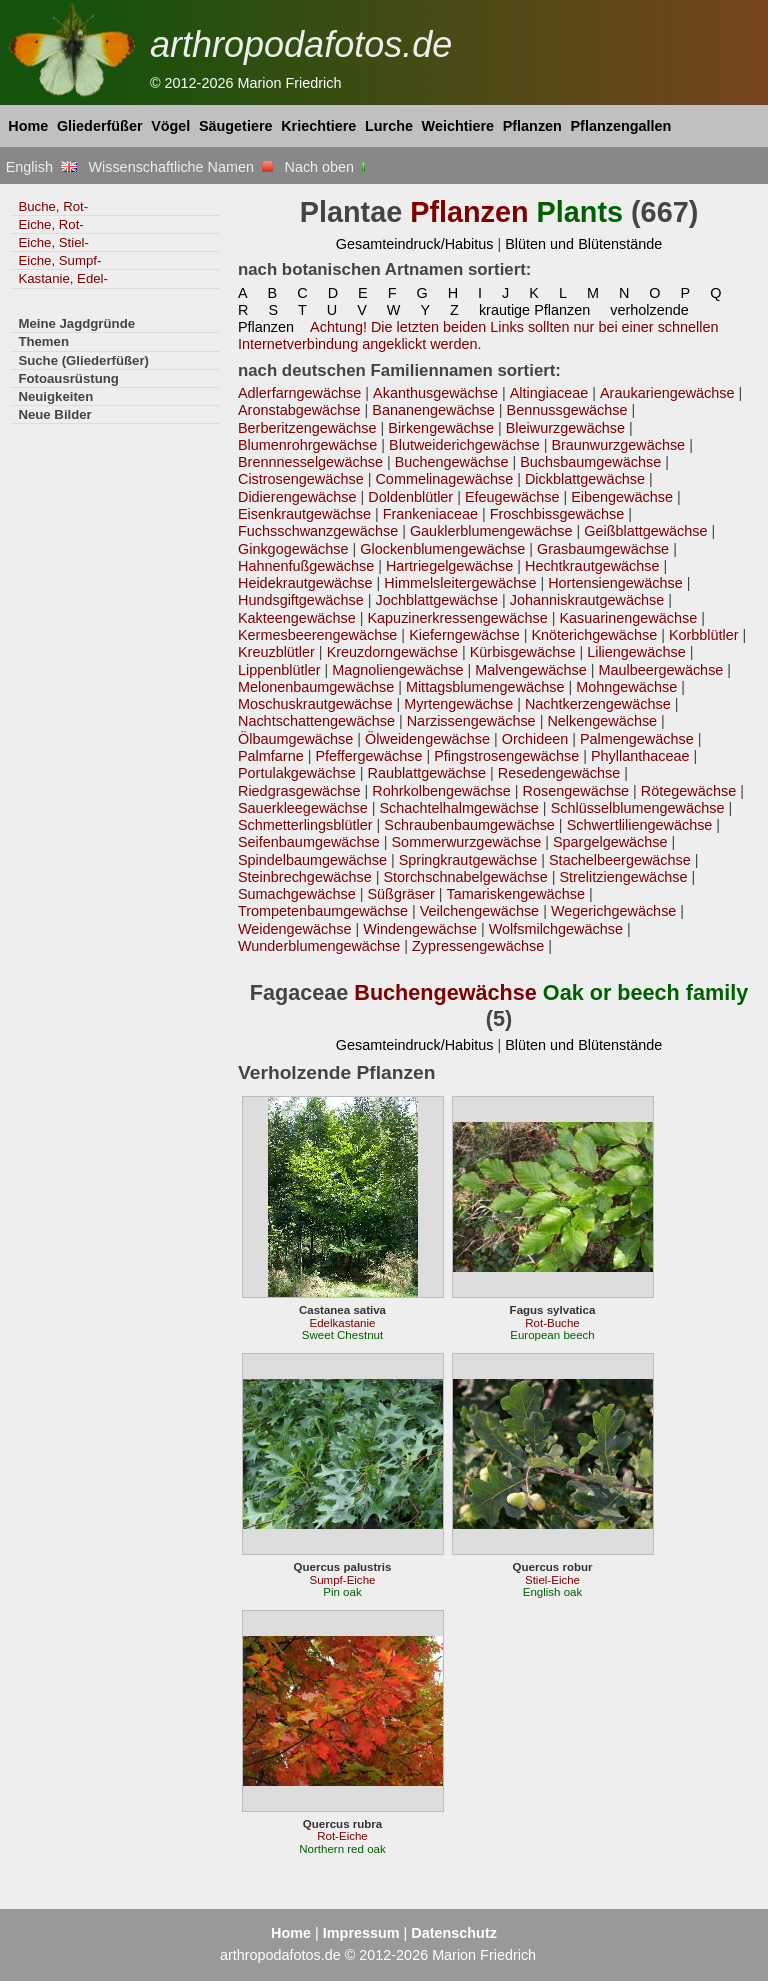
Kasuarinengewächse (628, 618)
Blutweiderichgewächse (464, 445)
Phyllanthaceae (640, 756)
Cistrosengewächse (301, 479)
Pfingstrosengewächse (506, 756)
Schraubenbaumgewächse (469, 825)
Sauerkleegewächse (303, 808)
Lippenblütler (279, 670)
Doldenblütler (410, 497)
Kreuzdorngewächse (392, 652)
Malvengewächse (530, 670)
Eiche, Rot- (50, 224)
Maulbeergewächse (660, 670)
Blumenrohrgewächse (307, 445)
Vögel (170, 126)
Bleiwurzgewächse (565, 428)
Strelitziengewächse (623, 877)
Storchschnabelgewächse (466, 877)
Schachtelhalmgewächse (459, 808)
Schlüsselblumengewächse (638, 808)
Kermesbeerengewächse (317, 635)
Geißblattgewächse (645, 531)
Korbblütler (704, 635)
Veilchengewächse (479, 911)
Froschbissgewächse (557, 514)
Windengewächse (420, 929)
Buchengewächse (452, 462)
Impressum (361, 1933)
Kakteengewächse (297, 618)
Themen (43, 341)
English (41, 167)
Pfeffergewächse (368, 756)
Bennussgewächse (567, 410)
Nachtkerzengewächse (598, 704)
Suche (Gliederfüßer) (83, 360)
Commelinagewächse (444, 479)
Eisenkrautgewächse (304, 514)
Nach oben (327, 167)
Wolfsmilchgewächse (556, 929)
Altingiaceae (549, 393)
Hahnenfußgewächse (306, 566)
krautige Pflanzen (534, 310)
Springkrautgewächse (468, 860)
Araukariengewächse (667, 393)
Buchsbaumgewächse (590, 462)
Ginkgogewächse (293, 549)
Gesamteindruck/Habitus (415, 244)
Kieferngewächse (464, 635)
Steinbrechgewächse (305, 877)
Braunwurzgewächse (618, 445)
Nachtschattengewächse (316, 721)
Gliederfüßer (100, 126)
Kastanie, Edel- (63, 278)
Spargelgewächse (610, 842)
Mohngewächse (626, 687)
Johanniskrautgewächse (587, 600)
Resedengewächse (559, 773)
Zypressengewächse (478, 946)
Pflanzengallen (621, 126)
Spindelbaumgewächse (312, 860)
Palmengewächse (637, 739)
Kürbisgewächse (523, 652)
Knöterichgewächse (594, 635)
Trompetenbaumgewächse (323, 911)
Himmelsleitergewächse (460, 583)
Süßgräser (400, 894)
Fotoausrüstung (68, 378)
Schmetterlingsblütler (305, 825)
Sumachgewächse (297, 894)
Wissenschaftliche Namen (180, 167)
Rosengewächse (576, 791)
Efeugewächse (512, 497)
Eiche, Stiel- (53, 242)
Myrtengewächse (458, 704)
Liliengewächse (636, 652)
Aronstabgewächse (299, 410)
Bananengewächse (433, 410)
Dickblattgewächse (585, 479)
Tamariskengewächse (516, 894)
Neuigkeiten (55, 396)
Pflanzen (532, 126)
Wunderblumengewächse (319, 946)
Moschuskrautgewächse (315, 704)
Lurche (389, 126)
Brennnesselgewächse (310, 462)
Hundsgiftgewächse (301, 600)
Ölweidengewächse (427, 739)
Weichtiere (458, 126)
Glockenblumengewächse (442, 549)
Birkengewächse (441, 428)
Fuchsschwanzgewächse (318, 531)
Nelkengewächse (602, 721)
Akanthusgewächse (435, 393)
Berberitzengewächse (307, 428)
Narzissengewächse (471, 721)
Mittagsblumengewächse (485, 687)
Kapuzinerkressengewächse (457, 618)
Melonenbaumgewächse (316, 687)
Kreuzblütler (276, 652)
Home (28, 126)
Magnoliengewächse (397, 670)
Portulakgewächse (297, 773)
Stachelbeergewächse (620, 860)
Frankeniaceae (430, 514)
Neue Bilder (54, 414)
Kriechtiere (318, 126)
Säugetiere (236, 126)
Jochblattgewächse (436, 600)
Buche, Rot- (53, 206)
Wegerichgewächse (613, 911)
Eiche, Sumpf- (59, 260)
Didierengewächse (297, 497)
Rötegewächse (688, 791)
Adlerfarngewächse (299, 393)
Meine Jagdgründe (76, 323)
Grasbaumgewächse (603, 549)
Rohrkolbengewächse (441, 791)
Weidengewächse (294, 929)
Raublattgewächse (426, 773)
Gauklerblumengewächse (491, 531)
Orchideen (535, 739)
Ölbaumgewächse (295, 739)
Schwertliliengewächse (640, 825)
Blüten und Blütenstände (583, 244)
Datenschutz (454, 1933)
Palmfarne (271, 756)
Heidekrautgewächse (305, 583)
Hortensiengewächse (615, 583)
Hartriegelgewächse (449, 566)
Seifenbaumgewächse (309, 842)
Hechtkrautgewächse (592, 566)
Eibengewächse (622, 497)
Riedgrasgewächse (299, 791)
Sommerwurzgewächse (467, 842)
